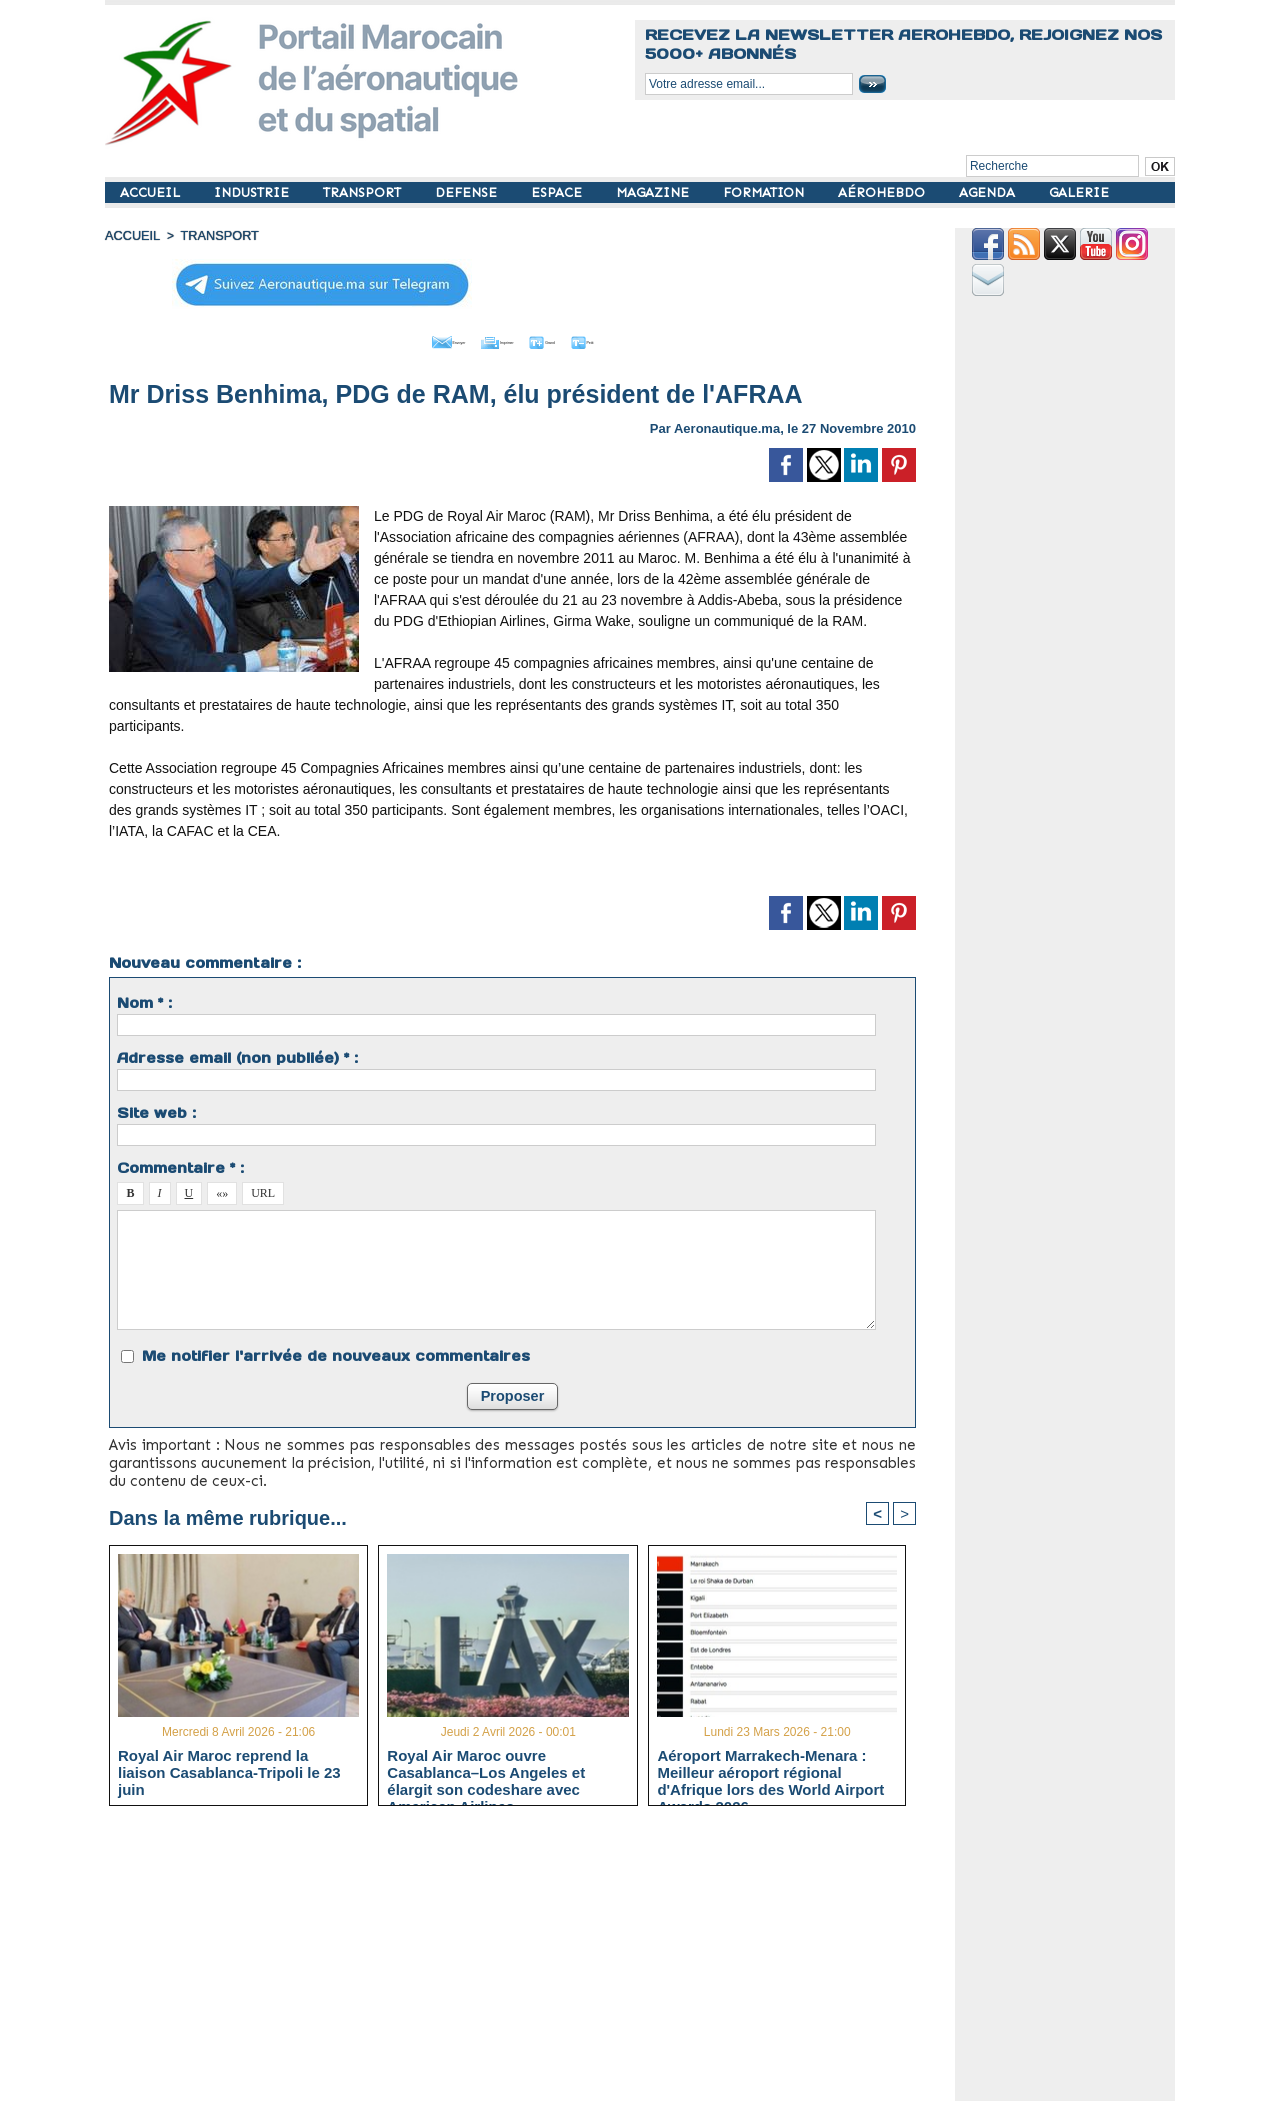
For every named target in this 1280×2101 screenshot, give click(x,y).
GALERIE (1079, 192)
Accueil (131, 235)
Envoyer (398, 338)
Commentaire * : (180, 1163)
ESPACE (558, 192)
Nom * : (144, 998)
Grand (573, 338)
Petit (640, 338)
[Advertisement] (527, 1959)
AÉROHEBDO (883, 192)
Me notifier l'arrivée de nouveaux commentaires (336, 1351)
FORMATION (765, 192)
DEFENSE (468, 192)
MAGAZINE (654, 192)
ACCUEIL (152, 192)
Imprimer (489, 338)
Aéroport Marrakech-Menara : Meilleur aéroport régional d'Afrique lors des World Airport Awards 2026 (770, 1769)
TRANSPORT (364, 192)
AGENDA (989, 192)
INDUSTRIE (253, 192)
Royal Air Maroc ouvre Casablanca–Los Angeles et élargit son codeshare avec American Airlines (486, 1769)
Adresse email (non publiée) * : (237, 1053)
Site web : (156, 1108)
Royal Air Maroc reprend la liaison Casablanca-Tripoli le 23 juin (229, 1769)
